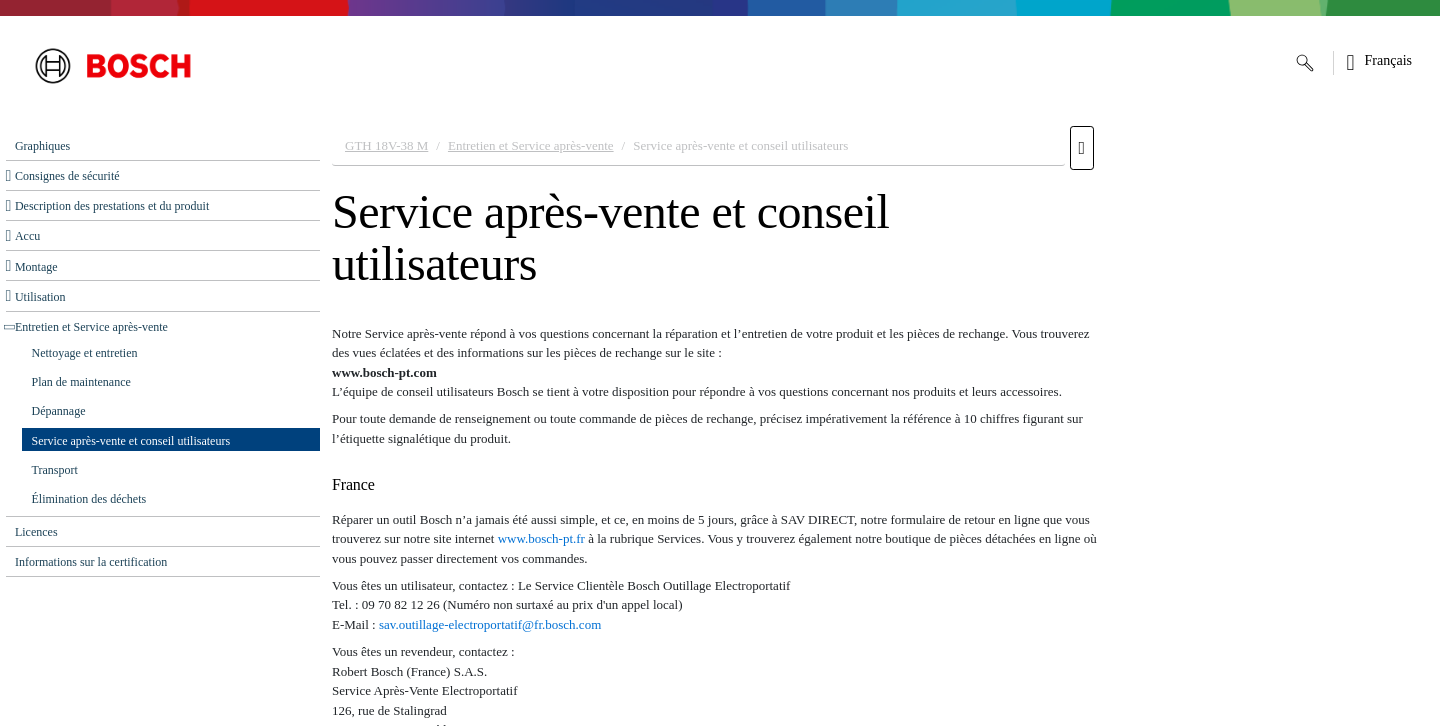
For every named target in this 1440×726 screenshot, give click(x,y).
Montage (36, 267)
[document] (880, 421)
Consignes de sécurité (67, 176)
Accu (27, 236)
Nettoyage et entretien (85, 353)
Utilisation (40, 297)
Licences (36, 532)
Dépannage (59, 411)
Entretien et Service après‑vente (91, 327)
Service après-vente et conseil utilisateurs (131, 441)
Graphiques (42, 146)
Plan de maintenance (81, 382)
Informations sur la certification (91, 562)
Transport (55, 470)
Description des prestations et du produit (112, 206)
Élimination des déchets (89, 499)
